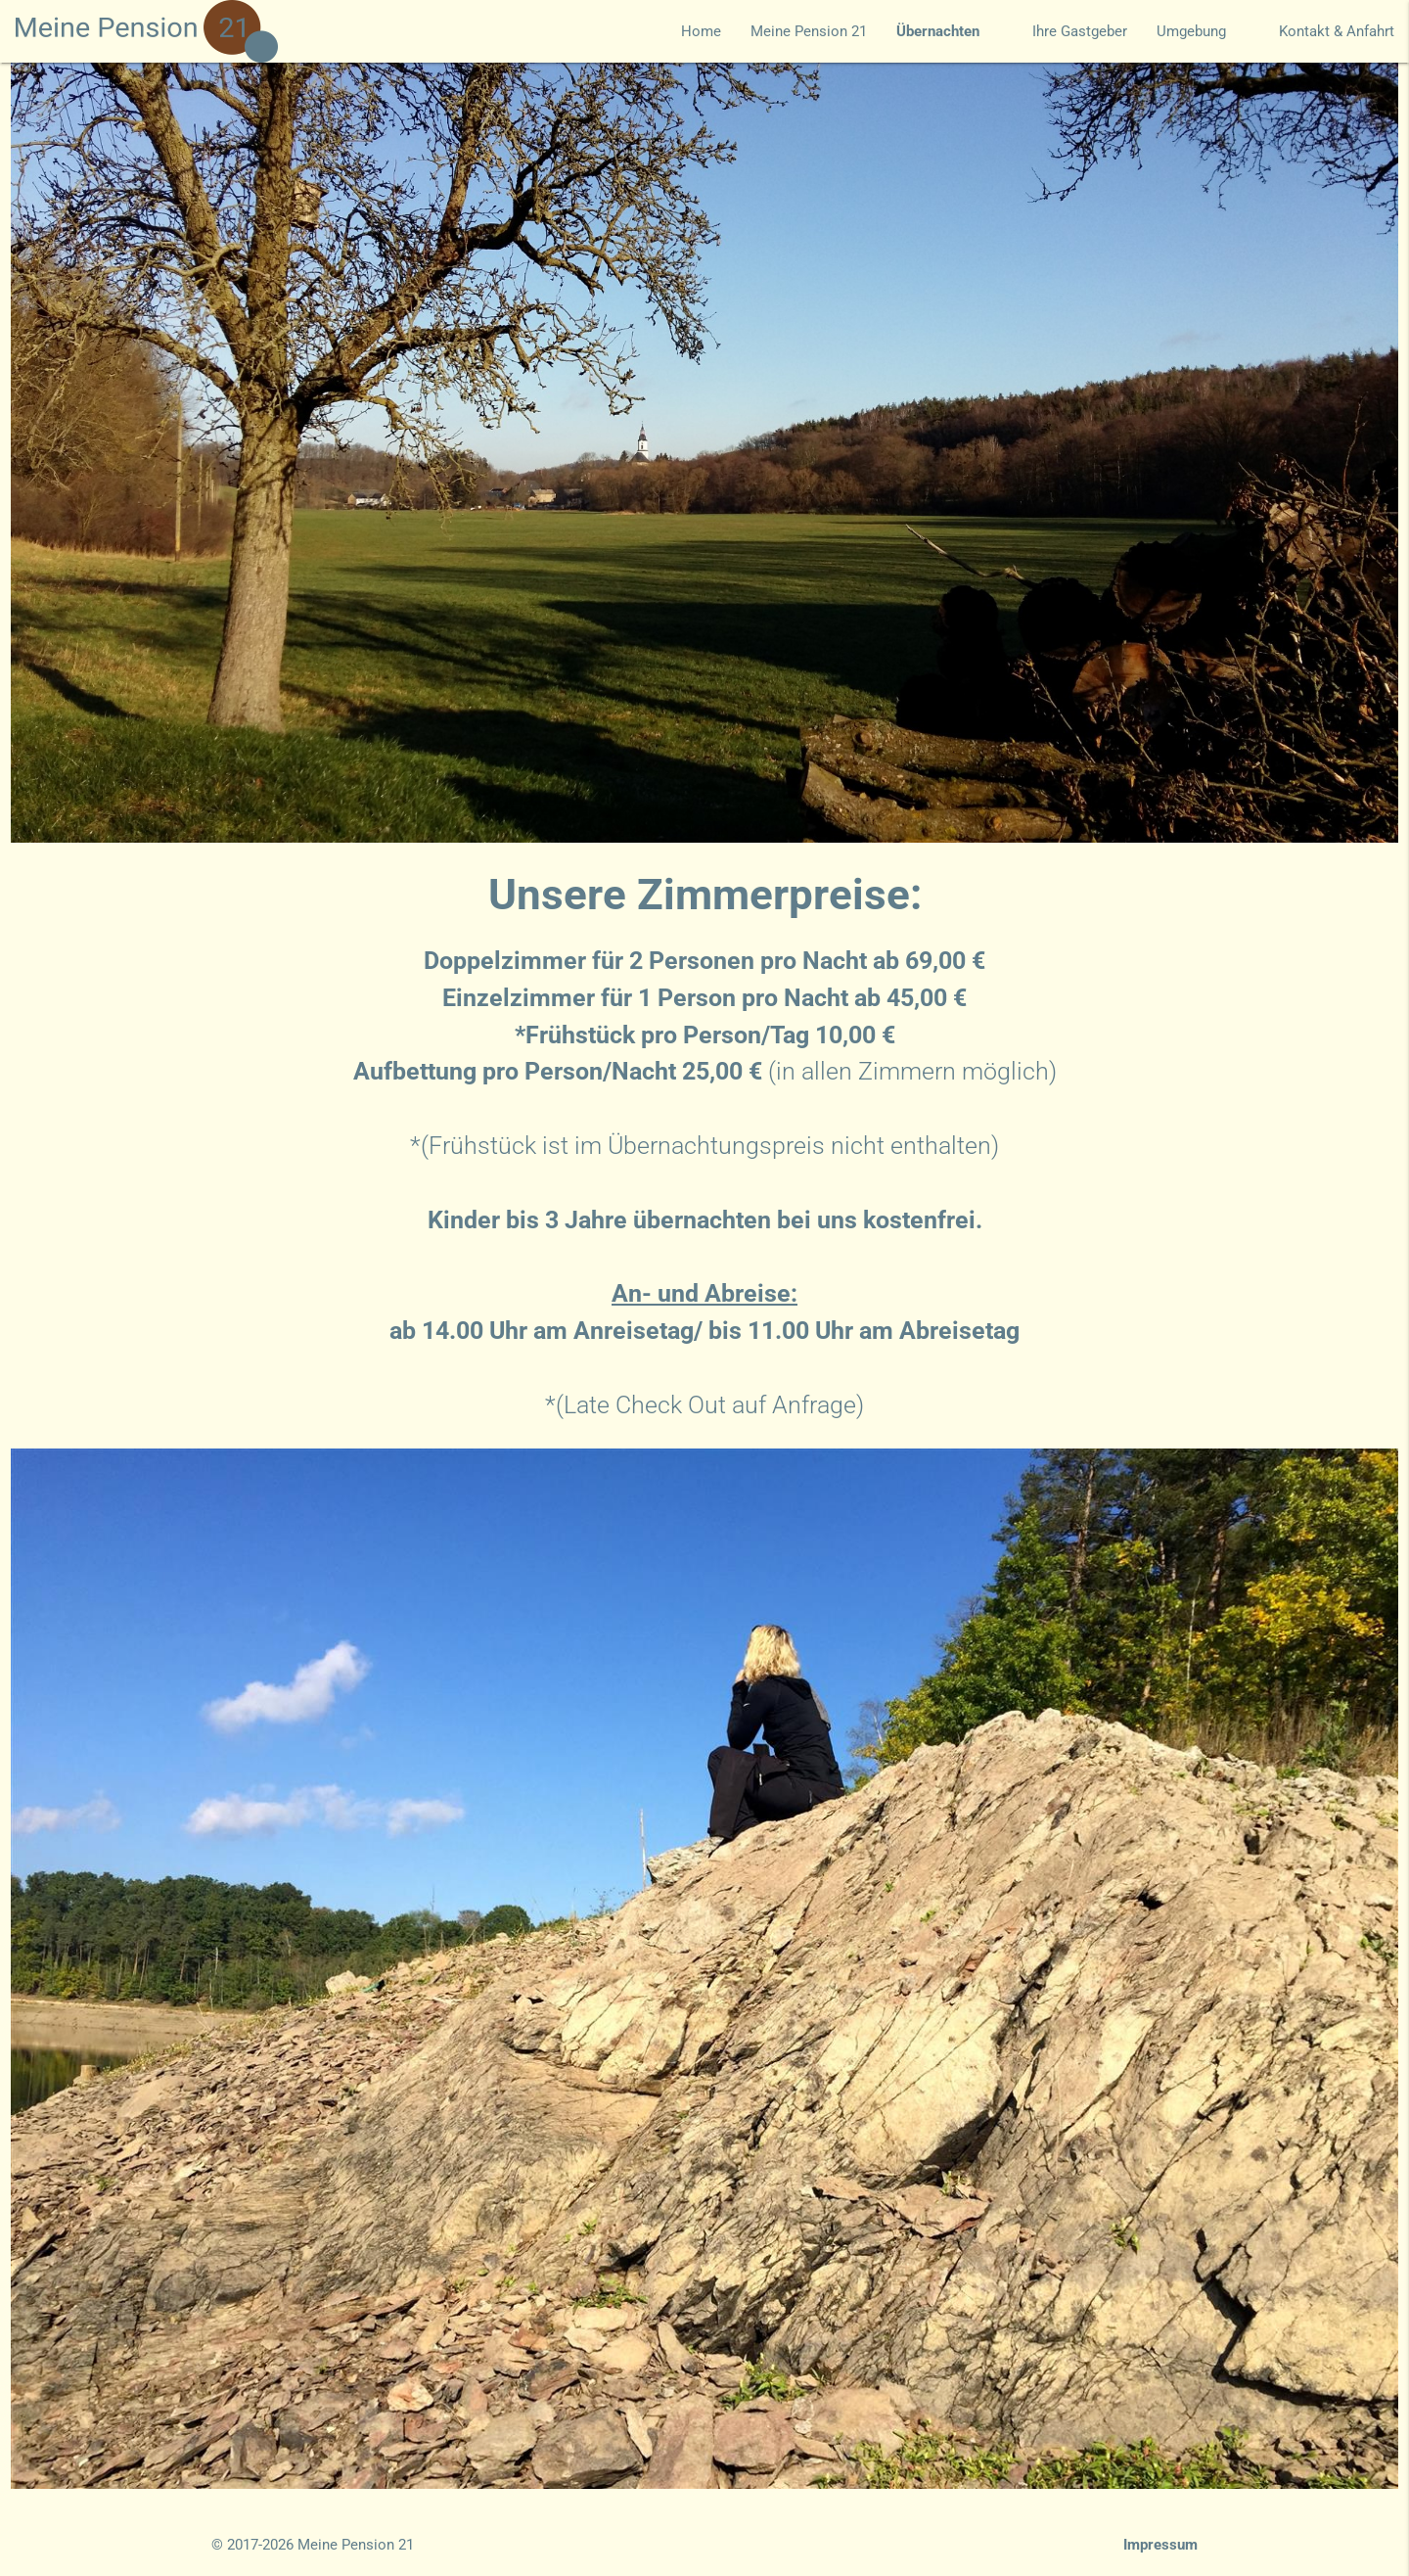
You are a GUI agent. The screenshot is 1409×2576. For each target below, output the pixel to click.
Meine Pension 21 (808, 31)
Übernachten (949, 31)
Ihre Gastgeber (1079, 31)
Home (701, 31)
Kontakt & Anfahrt (1336, 31)
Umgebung (1203, 31)
